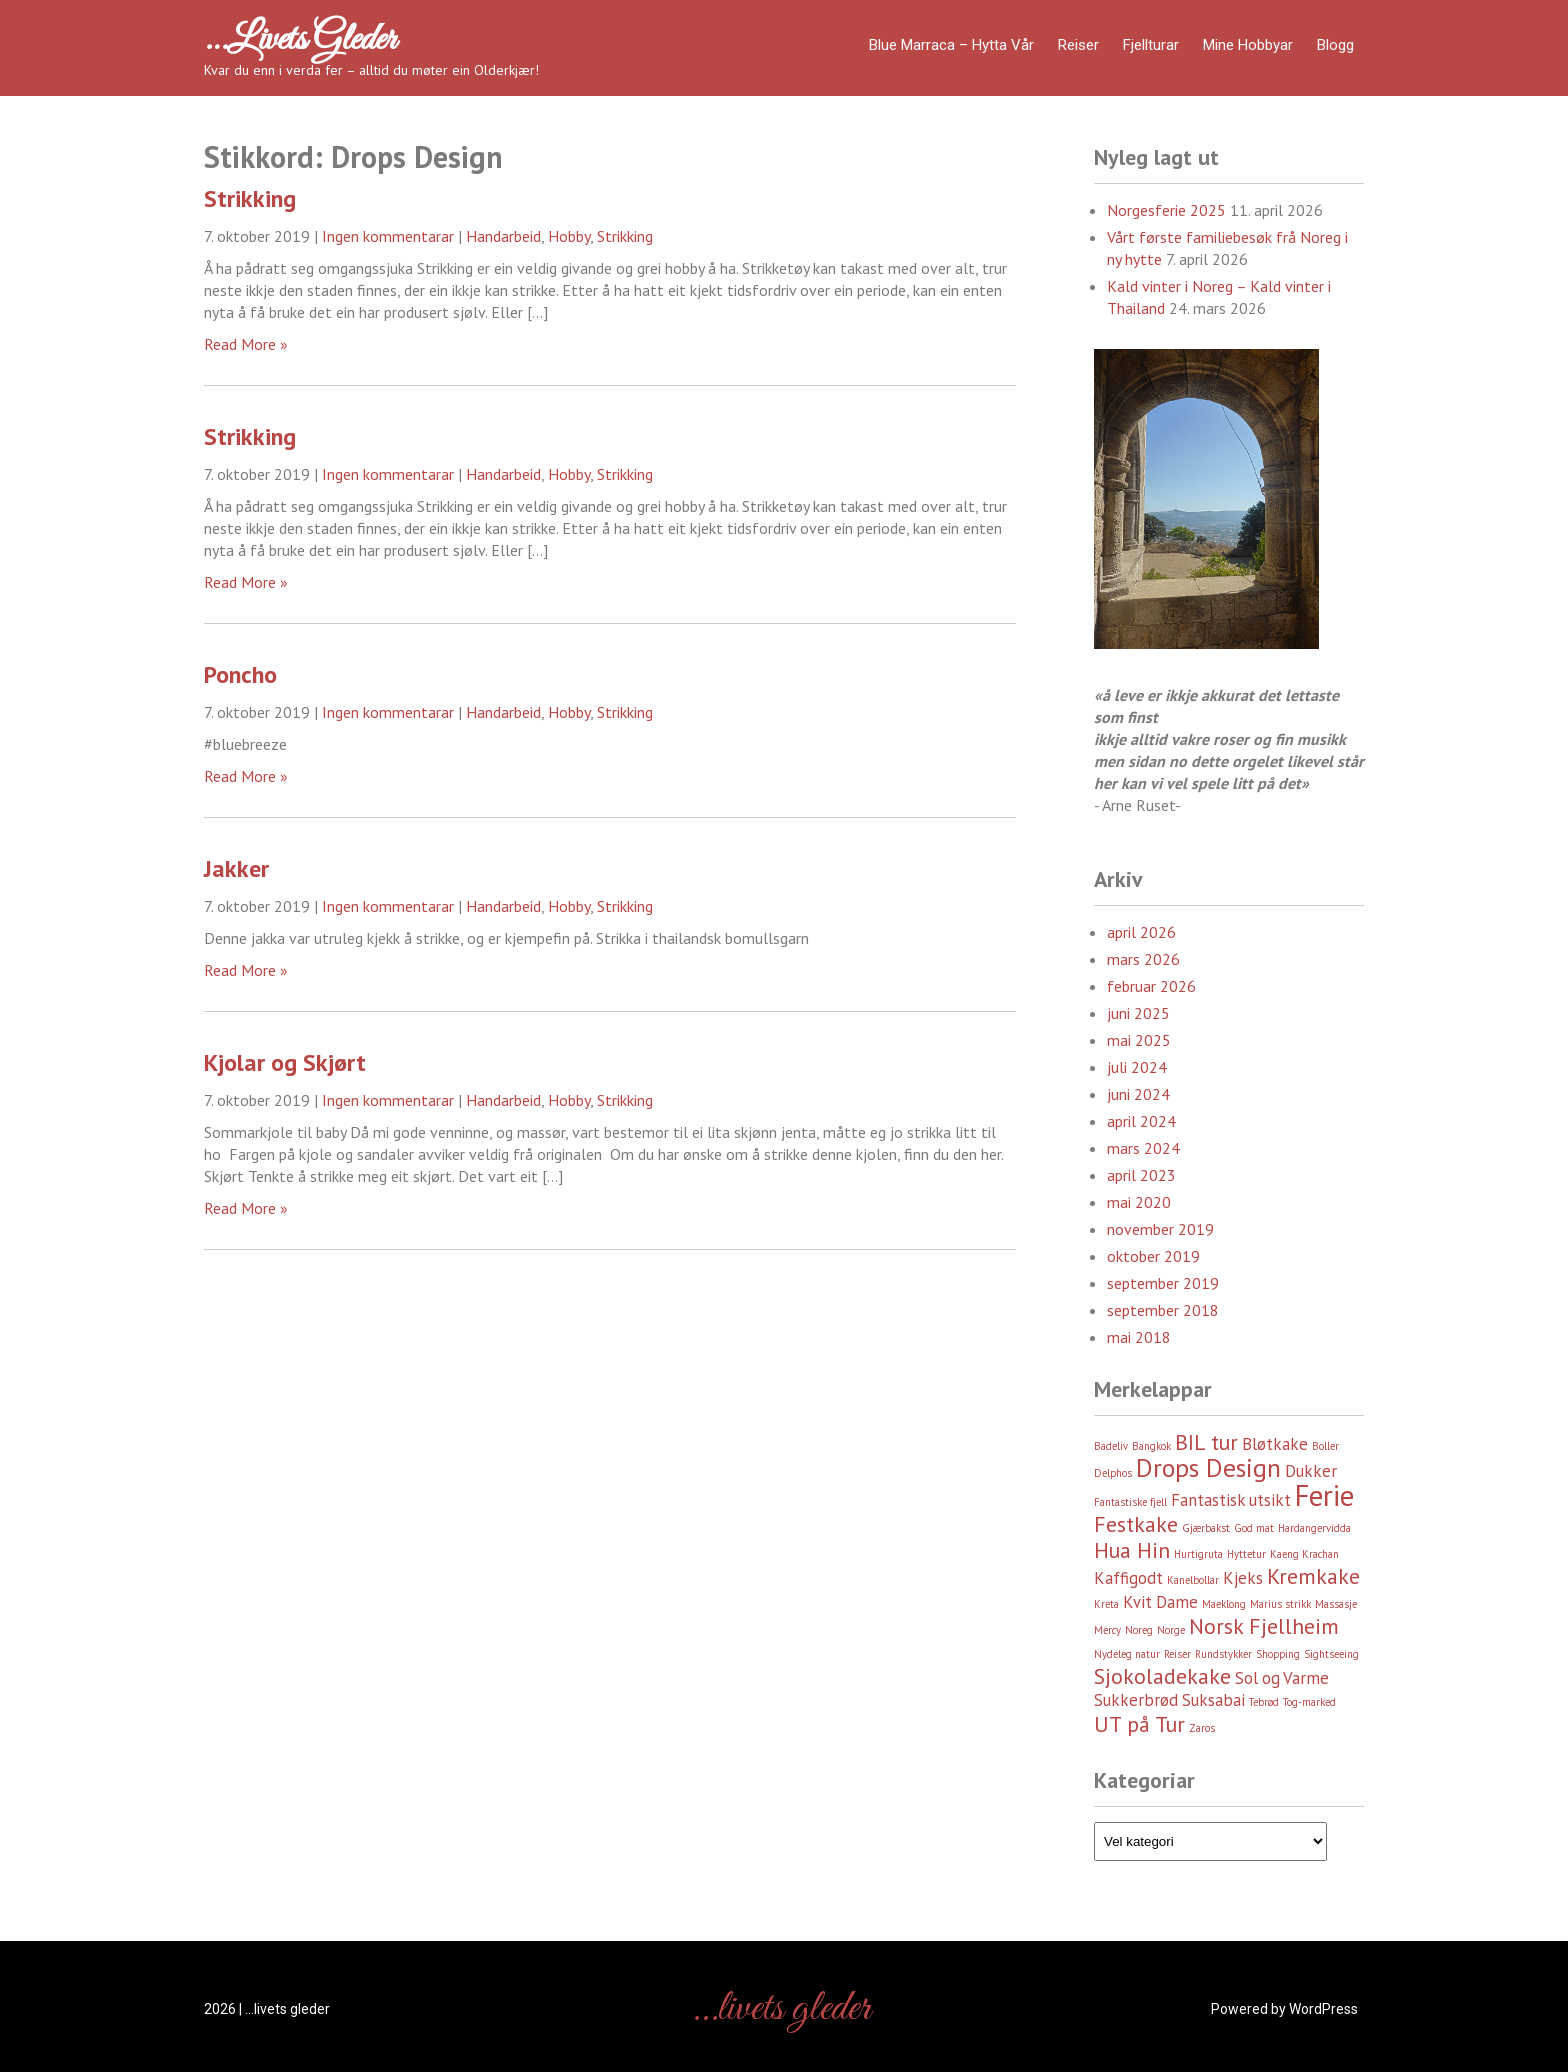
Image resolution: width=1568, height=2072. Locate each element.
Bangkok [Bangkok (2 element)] (1151, 1446)
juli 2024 (1137, 1067)
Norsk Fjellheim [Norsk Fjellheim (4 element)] (1264, 1626)
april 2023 (1141, 1175)
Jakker (236, 868)
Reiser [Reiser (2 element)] (1177, 1654)
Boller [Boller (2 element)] (1325, 1446)
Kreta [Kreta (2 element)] (1106, 1604)
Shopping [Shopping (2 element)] (1278, 1654)
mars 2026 (1143, 959)
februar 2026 (1151, 986)
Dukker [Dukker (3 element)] (1311, 1471)
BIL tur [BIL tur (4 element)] (1206, 1442)
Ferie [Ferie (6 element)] (1324, 1495)
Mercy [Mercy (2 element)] (1107, 1630)
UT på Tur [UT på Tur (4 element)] (1139, 1724)
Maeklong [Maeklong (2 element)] (1224, 1604)
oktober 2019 (1153, 1256)
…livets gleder (300, 40)
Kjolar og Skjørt (285, 1062)
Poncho (240, 674)
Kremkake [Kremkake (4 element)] (1313, 1576)
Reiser (1078, 45)
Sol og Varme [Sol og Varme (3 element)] (1282, 1678)
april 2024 (1141, 1121)
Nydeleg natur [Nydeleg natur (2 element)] (1127, 1654)
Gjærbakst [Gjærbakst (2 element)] (1206, 1528)
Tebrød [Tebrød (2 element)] (1264, 1702)
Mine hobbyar (1248, 45)
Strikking (250, 198)
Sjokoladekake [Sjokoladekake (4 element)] (1162, 1676)
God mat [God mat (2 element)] (1254, 1528)
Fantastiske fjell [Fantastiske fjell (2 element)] (1130, 1502)
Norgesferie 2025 (1166, 210)
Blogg (1335, 45)
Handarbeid (503, 236)
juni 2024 (1138, 1094)
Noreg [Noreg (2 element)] (1139, 1630)
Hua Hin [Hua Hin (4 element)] (1132, 1550)
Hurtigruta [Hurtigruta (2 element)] (1198, 1554)
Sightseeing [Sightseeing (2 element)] (1331, 1654)
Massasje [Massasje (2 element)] (1336, 1604)
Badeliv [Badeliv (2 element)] (1111, 1446)
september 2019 (1163, 1283)
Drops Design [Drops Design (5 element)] (1208, 1467)
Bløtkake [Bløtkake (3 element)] (1275, 1444)
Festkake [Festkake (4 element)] (1136, 1524)
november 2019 (1160, 1229)
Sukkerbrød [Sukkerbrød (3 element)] (1136, 1700)
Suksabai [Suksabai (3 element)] (1213, 1700)
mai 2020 (1139, 1202)
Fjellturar (1151, 45)
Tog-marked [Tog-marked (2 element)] (1309, 1702)
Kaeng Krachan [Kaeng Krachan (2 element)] (1304, 1554)
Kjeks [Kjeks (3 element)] (1243, 1578)
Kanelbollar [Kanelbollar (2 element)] (1193, 1580)
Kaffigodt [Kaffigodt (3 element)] (1128, 1578)
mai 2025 (1139, 1040)
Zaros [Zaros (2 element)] (1202, 1728)
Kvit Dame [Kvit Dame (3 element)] (1160, 1602)
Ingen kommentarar (388, 236)
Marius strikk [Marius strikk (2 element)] (1280, 1604)
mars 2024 (1143, 1148)
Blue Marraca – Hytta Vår (951, 45)
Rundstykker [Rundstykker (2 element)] (1223, 1654)
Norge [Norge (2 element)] (1171, 1630)
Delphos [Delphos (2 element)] (1113, 1473)
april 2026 (1141, 932)
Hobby (569, 236)
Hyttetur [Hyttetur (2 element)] (1246, 1554)
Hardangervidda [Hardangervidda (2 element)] (1314, 1528)
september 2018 (1163, 1310)
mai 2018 (1139, 1337)
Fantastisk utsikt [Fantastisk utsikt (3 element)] (1231, 1500)
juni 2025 (1138, 1013)
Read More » (246, 344)
